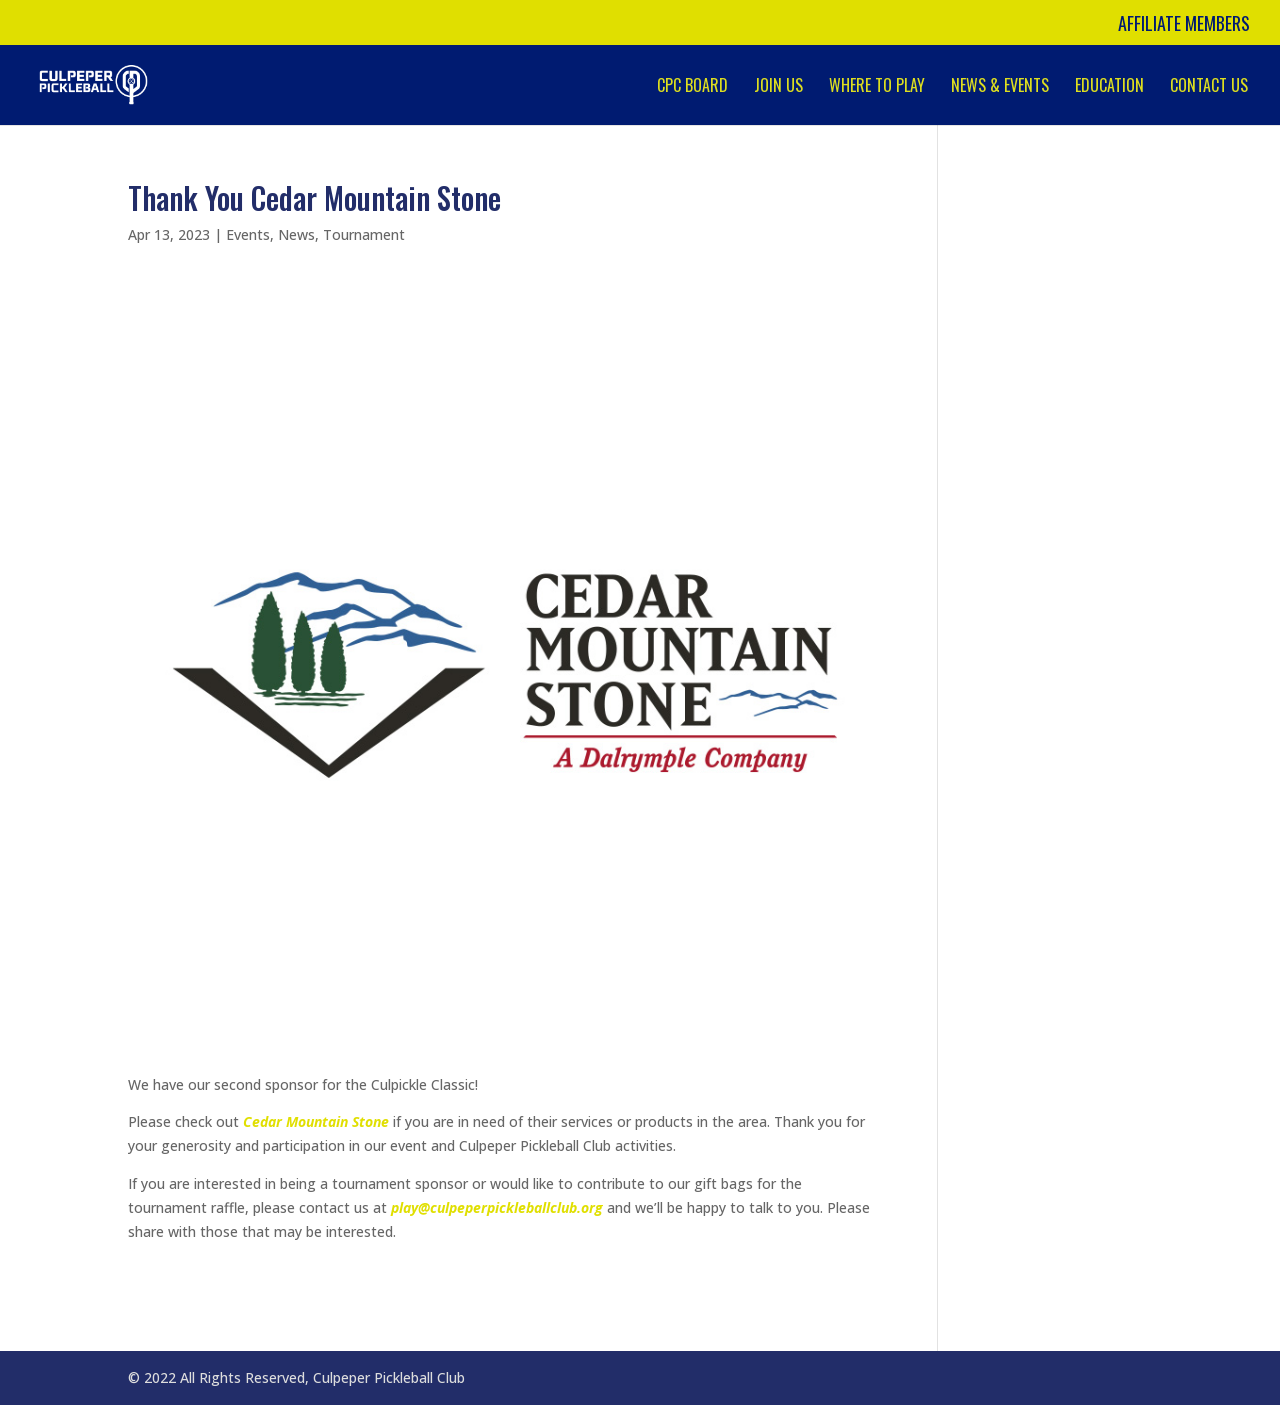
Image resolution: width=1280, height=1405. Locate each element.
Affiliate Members (1184, 25)
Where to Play (877, 87)
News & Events (1000, 87)
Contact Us (1209, 87)
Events (248, 234)
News (296, 234)
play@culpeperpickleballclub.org (497, 1207)
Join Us (778, 87)
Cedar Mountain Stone (316, 1121)
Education (1109, 87)
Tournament (364, 234)
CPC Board (692, 87)
